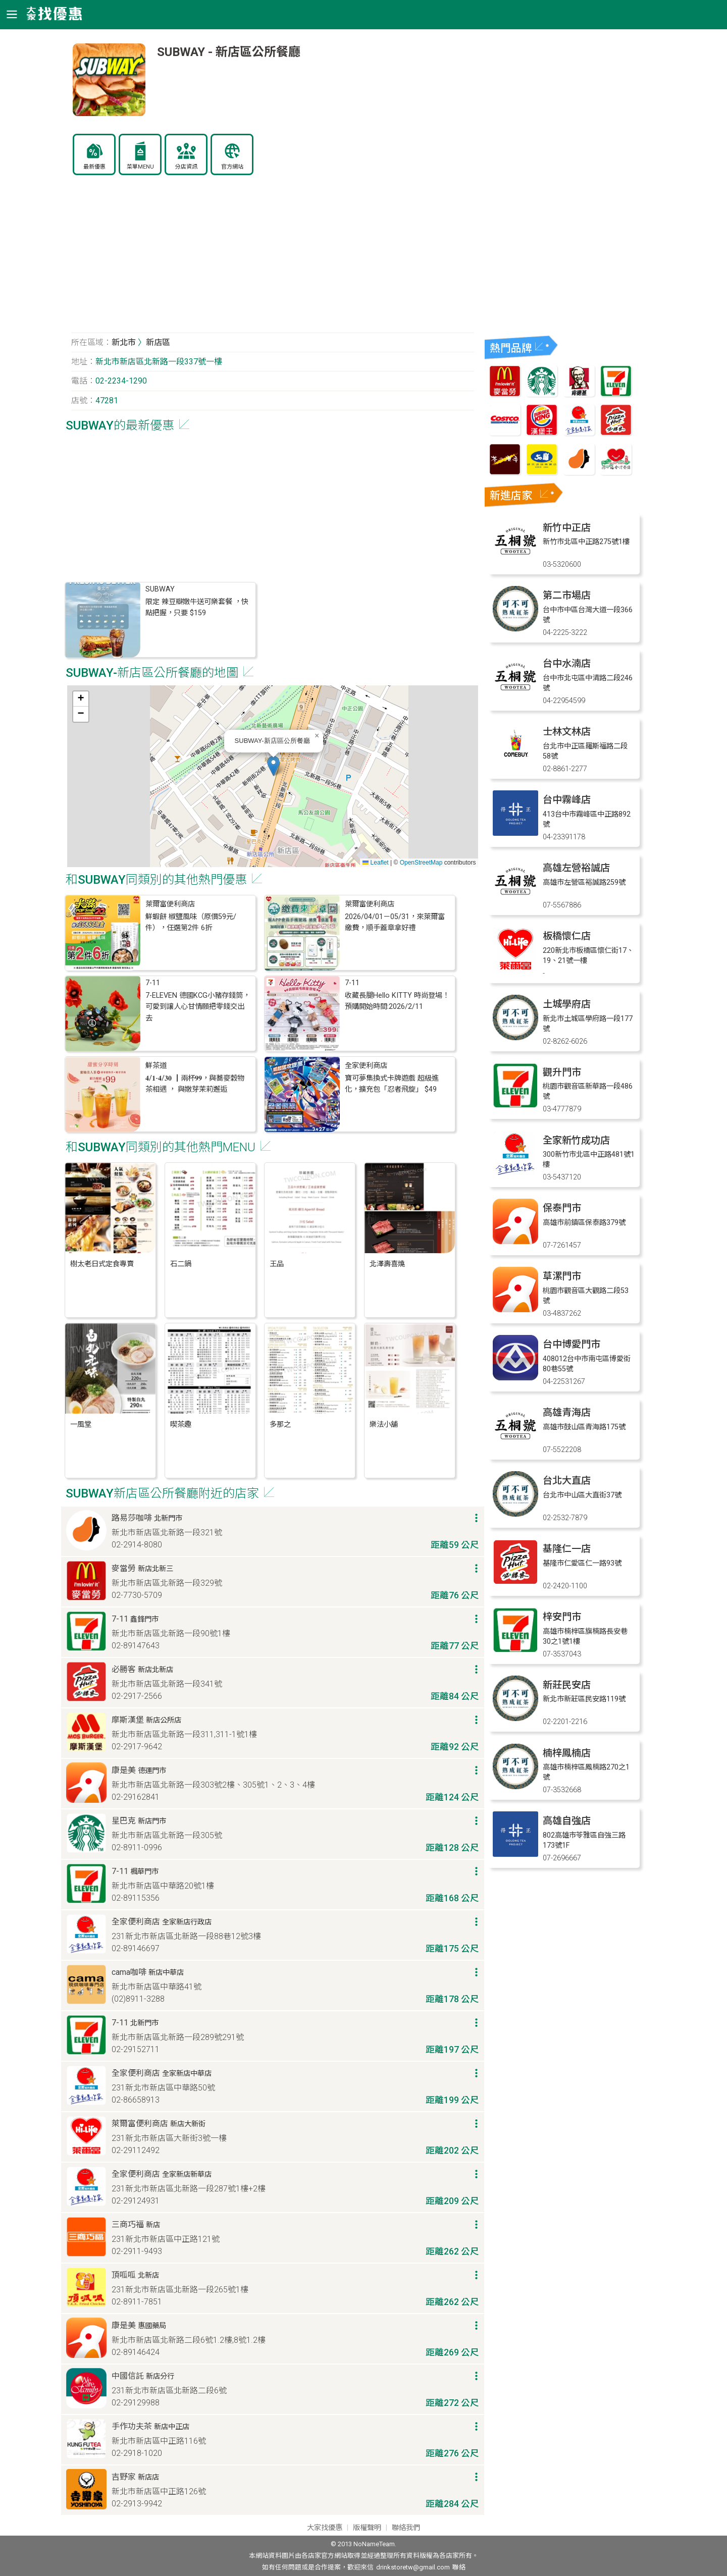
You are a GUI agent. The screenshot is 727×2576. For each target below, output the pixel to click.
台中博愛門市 (571, 1344)
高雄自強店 (567, 1821)
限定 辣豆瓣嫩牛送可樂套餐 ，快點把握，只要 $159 (196, 607)
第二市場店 (567, 595)
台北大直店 (567, 1480)
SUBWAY (160, 589)
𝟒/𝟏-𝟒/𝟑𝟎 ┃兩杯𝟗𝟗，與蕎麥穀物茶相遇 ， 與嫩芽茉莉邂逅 (194, 1084)
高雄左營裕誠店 (576, 868)
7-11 (152, 983)
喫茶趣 (180, 1424)
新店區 (158, 342)
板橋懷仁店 (567, 936)
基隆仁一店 (567, 1548)
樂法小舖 (384, 1424)
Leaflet (375, 862)
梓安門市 (562, 1617)
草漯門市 (562, 1276)
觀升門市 (562, 1072)
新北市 (124, 342)
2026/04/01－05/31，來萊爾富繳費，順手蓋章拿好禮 (395, 922)
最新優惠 (94, 167)
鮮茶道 (156, 1065)
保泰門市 (562, 1208)
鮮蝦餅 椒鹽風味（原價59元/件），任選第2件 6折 (190, 922)
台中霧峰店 (567, 800)
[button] (273, 766)
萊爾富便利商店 (170, 904)
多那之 (280, 1424)
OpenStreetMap (421, 862)
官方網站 (232, 167)
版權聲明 (367, 2528)
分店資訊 (186, 167)
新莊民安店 (567, 1685)
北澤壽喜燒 (387, 1264)
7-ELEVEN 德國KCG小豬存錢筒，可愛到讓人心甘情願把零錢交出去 (197, 1007)
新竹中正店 (567, 527)
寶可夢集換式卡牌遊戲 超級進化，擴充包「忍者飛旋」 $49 (392, 1084)
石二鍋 (180, 1264)
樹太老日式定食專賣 (102, 1264)
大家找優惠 (324, 2528)
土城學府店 (567, 1004)
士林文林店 (567, 731)
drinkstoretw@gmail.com (413, 2567)
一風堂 (80, 1424)
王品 (277, 1264)
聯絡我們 (406, 2528)
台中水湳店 (567, 663)
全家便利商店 (366, 1065)
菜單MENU (140, 167)
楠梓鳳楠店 (567, 1753)
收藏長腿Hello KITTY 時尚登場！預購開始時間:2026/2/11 (397, 1001)
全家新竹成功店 (576, 1140)
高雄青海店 (567, 1412)
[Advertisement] (272, 259)
